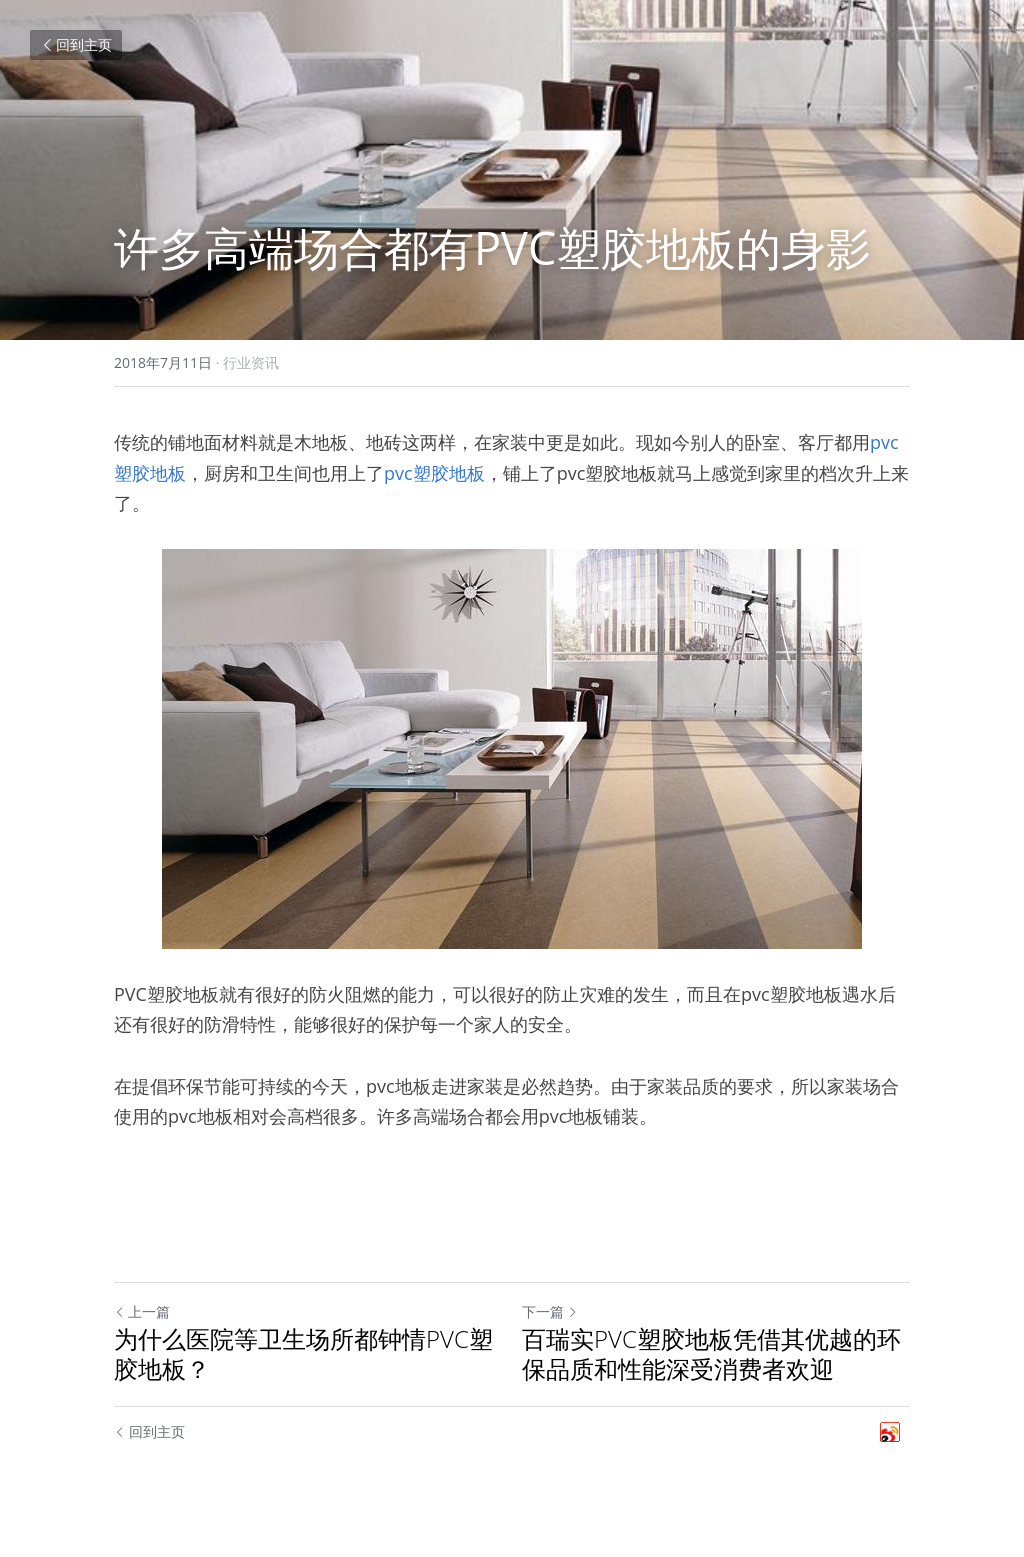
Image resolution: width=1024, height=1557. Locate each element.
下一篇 (550, 1311)
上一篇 (142, 1311)
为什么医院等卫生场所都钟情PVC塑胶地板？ (303, 1354)
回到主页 (76, 44)
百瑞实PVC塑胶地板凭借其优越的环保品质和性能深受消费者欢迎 (711, 1354)
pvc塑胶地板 (434, 473)
